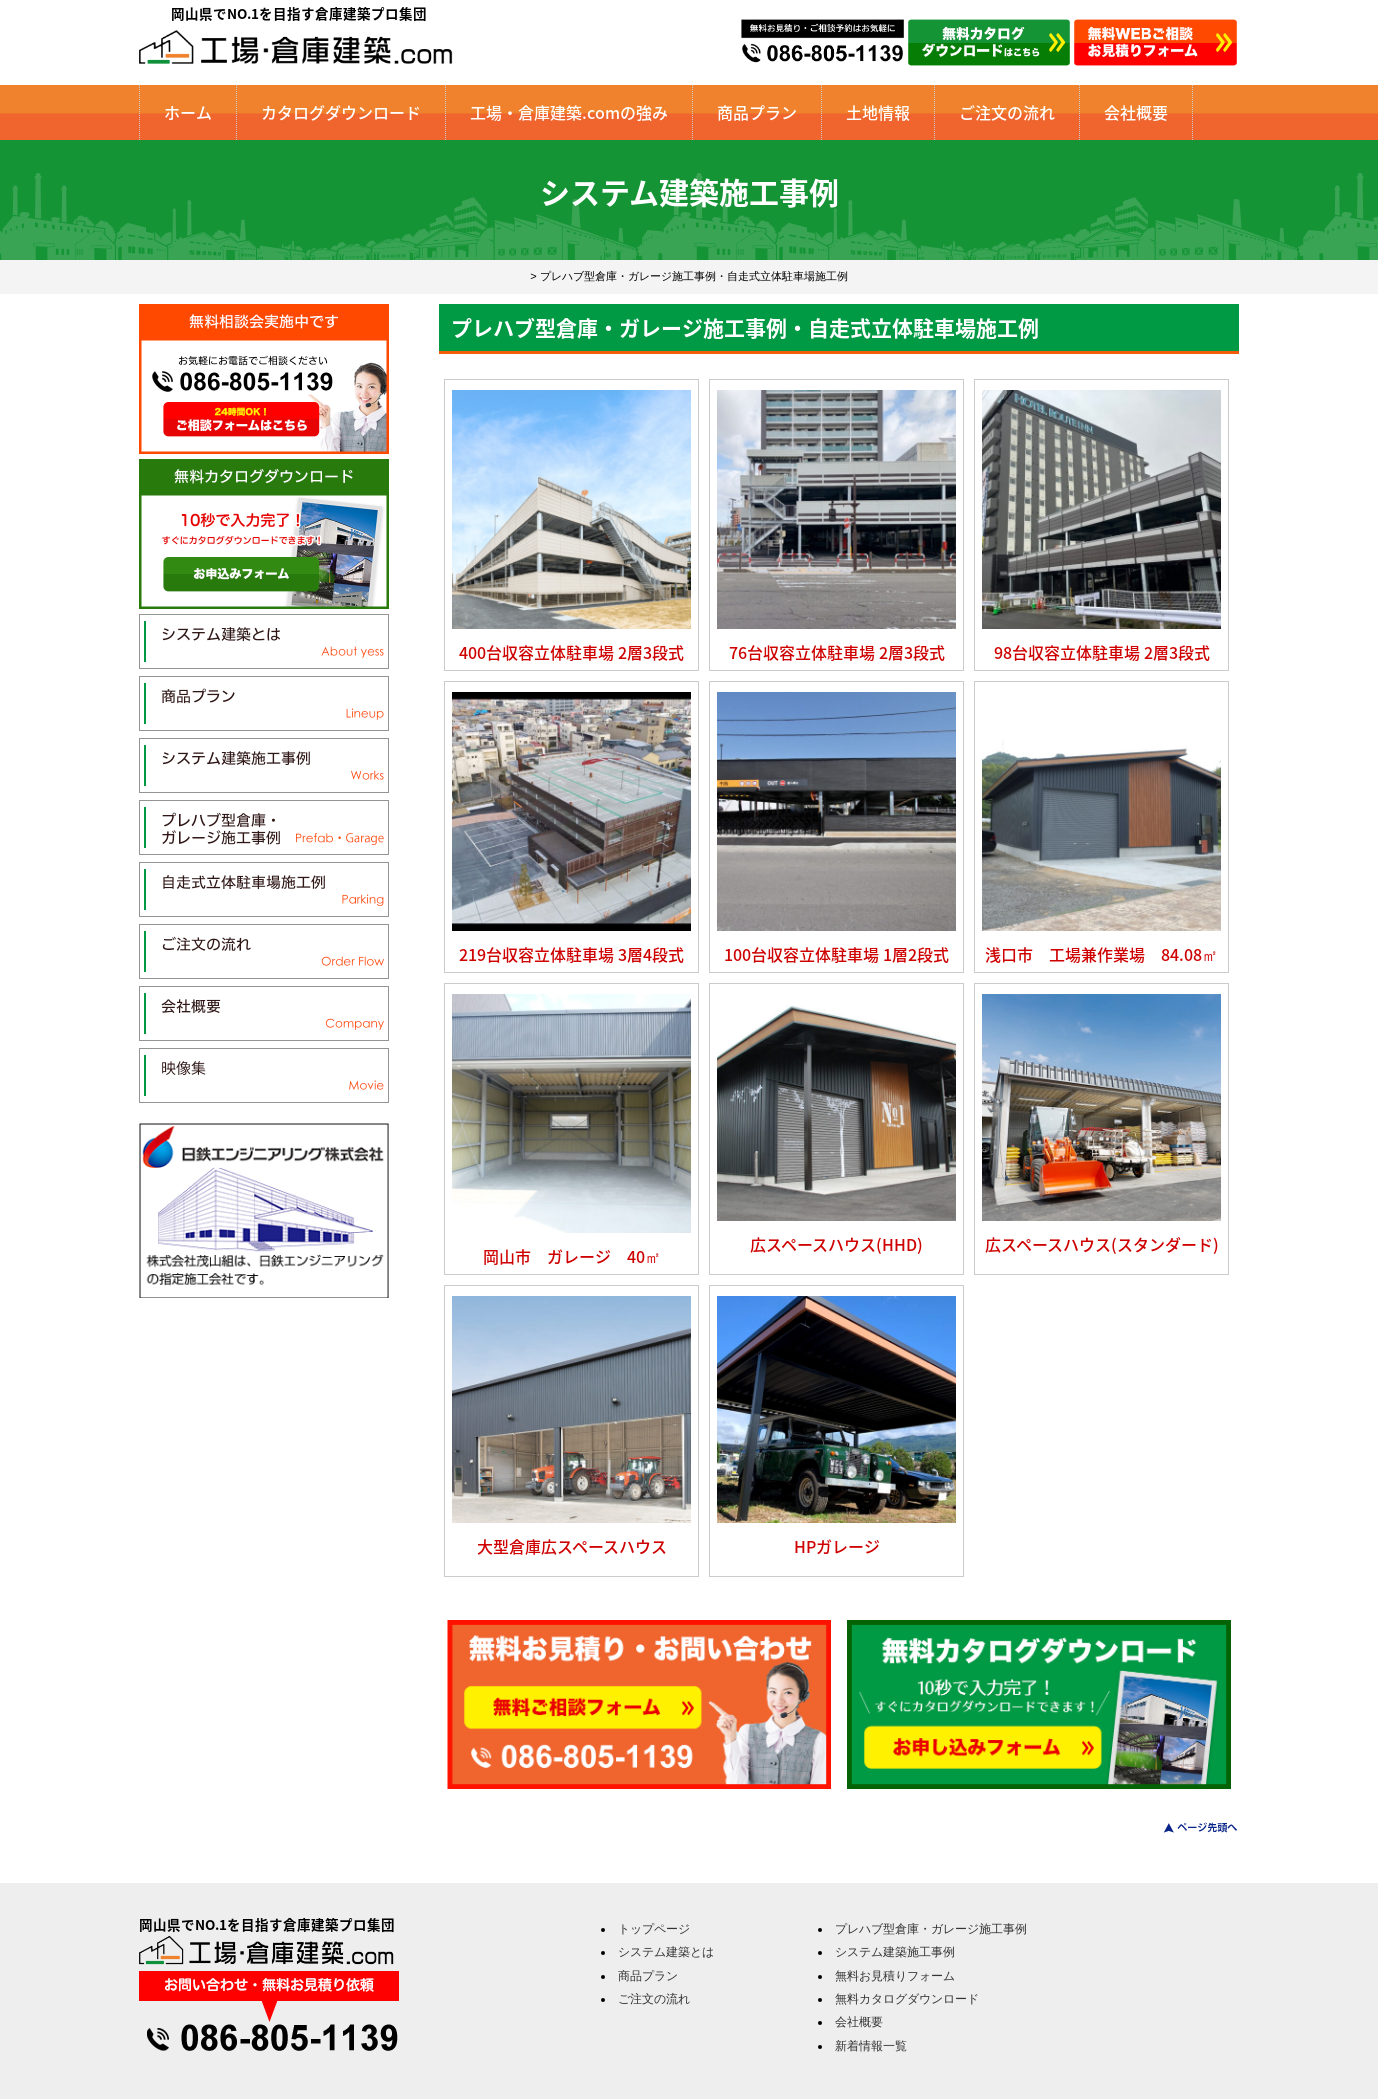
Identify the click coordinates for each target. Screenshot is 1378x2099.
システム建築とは (666, 1952)
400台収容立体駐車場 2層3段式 (571, 652)
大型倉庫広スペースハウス (572, 1546)
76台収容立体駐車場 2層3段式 (837, 652)
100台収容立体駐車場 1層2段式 (836, 954)
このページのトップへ (1188, 1827)
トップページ (654, 1929)
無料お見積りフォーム (895, 1976)
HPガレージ (837, 1546)
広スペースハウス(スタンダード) (1102, 1244)
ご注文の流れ (1007, 112)
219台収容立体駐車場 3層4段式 (571, 954)
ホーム (188, 112)
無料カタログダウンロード (907, 1999)
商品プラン (757, 112)
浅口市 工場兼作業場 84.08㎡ (1101, 954)
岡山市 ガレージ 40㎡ (572, 1256)
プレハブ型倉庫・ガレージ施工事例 (931, 1929)
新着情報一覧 (871, 2046)
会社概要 (1136, 112)
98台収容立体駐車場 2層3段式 (1102, 652)
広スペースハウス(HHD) (836, 1244)
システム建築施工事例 (895, 1952)
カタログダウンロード (341, 112)
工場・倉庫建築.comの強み (569, 112)
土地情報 (878, 112)
